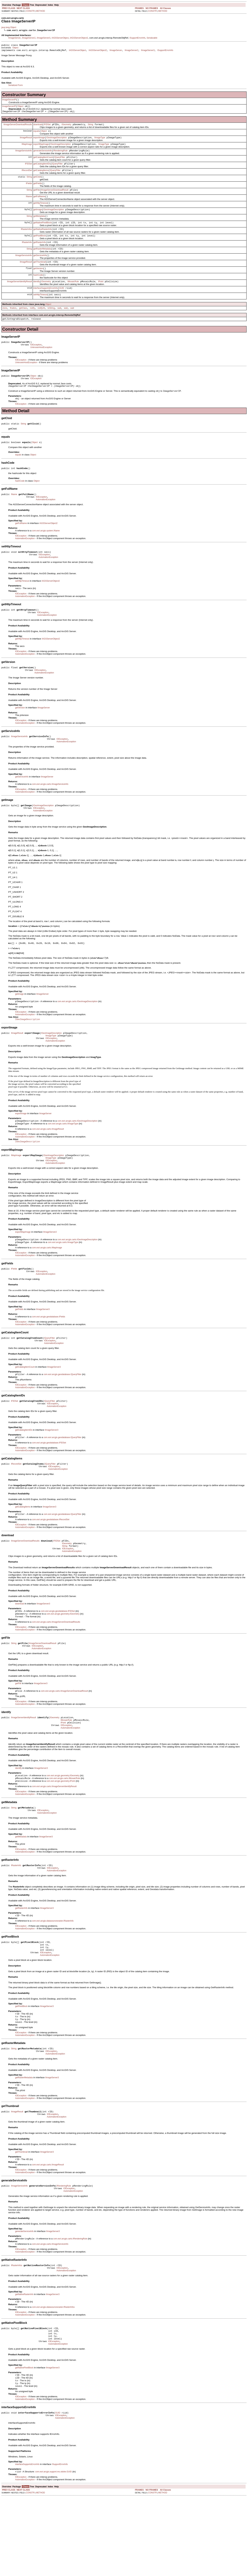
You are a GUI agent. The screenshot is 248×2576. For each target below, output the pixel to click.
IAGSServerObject (60, 38)
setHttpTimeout (40, 311)
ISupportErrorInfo (137, 38)
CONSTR (30, 11)
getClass (23, 325)
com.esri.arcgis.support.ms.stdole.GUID (53, 2550)
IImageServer (14, 38)
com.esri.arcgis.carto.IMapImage (47, 1287)
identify (36, 297)
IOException (36, 364)
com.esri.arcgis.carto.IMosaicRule (64, 1834)
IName (29, 205)
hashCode (38, 290)
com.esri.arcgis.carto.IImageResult (48, 1165)
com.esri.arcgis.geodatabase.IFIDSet (49, 1488)
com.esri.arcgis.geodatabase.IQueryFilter (62, 1418)
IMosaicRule (73, 297)
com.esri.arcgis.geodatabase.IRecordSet (50, 1566)
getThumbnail (39, 276)
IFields (29, 191)
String (90, 128)
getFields (37, 191)
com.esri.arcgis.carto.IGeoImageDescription (77, 1035)
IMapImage (27, 149)
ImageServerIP (9, 102)
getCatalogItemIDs (41, 170)
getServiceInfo (40, 269)
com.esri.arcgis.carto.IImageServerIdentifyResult (54, 1842)
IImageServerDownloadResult (54, 198)
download (37, 128)
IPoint (101, 297)
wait (59, 325)
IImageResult (26, 142)
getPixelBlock (39, 248)
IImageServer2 (28, 38)
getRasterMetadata (42, 262)
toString (51, 325)
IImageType (99, 142)
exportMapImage (41, 149)
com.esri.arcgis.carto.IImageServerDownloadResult (64, 1743)
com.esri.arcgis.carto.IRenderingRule (70, 2308)
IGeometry (66, 128)
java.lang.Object (8, 27)
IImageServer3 (43, 38)
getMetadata (39, 227)
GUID (61, 304)
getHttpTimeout (40, 213)
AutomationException (45, 524)
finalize (13, 325)
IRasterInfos (26, 241)
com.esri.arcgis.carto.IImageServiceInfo (50, 815)
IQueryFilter (59, 163)
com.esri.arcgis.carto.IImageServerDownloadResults (56, 1673)
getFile (36, 198)
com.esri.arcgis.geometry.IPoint (60, 1837)
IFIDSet (47, 128)
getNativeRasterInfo (42, 241)
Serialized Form (15, 87)
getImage (37, 220)
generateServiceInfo (42, 156)
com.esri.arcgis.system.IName (46, 555)
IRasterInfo (27, 255)
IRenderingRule (60, 156)
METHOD (40, 11)
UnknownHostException (41, 367)
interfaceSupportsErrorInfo (45, 304)
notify (32, 325)
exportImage (39, 142)
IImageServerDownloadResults (17, 128)
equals (36, 135)
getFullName (39, 206)
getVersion (38, 283)
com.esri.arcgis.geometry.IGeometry (63, 1664)
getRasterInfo (39, 255)
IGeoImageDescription (56, 142)
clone (4, 325)
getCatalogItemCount (43, 163)
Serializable (152, 38)
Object (15, 49)
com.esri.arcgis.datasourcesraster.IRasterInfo (53, 1980)
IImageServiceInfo (23, 156)
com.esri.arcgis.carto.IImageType (63, 1160)
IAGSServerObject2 (79, 38)
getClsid (37, 184)
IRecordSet (27, 177)
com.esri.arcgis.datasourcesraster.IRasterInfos (53, 2379)
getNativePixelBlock (42, 234)
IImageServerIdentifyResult (19, 297)
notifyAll (41, 325)
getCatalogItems (40, 177)
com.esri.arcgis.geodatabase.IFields (48, 1358)
